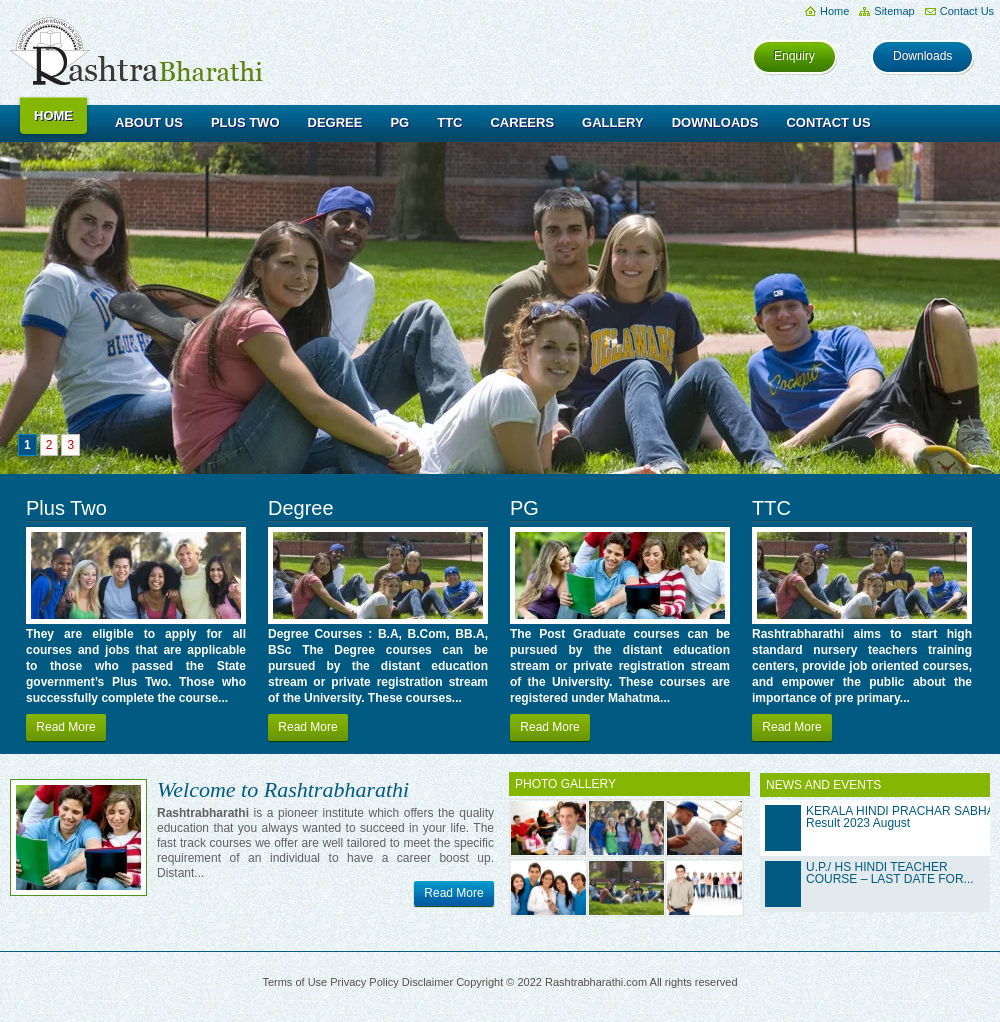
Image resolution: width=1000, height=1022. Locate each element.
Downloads (922, 56)
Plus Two (245, 122)
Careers (522, 122)
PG (399, 122)
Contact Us (967, 11)
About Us (149, 122)
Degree (335, 122)
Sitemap (894, 11)
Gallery (613, 122)
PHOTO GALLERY (565, 784)
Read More (65, 727)
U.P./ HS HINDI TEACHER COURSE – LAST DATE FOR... (890, 873)
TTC (449, 122)
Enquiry (794, 56)
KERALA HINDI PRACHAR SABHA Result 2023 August (900, 817)
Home (834, 11)
